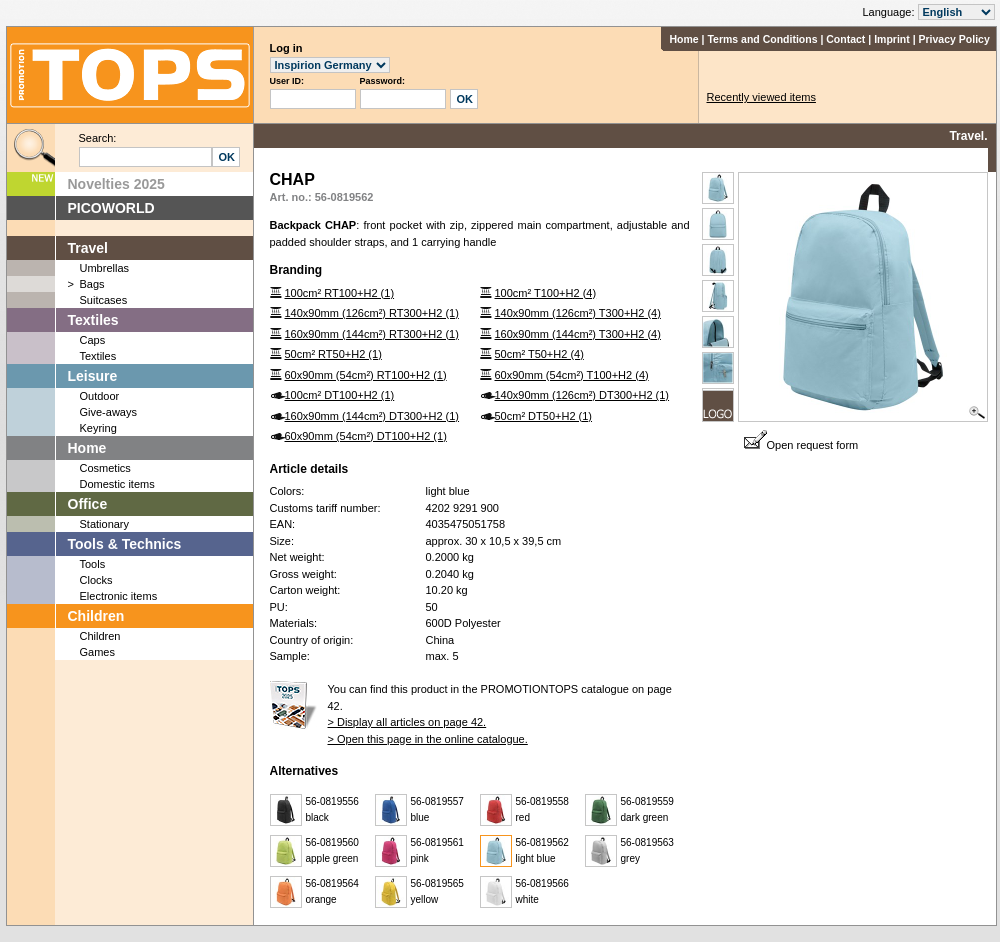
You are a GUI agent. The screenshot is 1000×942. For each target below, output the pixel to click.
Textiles (93, 320)
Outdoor (100, 396)
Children (96, 616)
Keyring (98, 428)
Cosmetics (105, 468)
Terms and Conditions (762, 39)
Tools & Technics (125, 544)
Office (88, 504)
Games (97, 652)
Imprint (892, 39)
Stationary (105, 524)
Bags (92, 284)
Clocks (96, 580)
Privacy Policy (954, 39)
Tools (93, 564)
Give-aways (108, 412)
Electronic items (119, 596)
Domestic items (117, 484)
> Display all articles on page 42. (407, 722)
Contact (845, 39)
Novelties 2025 (116, 184)
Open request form (801, 445)
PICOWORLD (111, 208)
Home (683, 39)
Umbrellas (105, 268)
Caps (93, 340)
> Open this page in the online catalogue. (428, 739)
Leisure (93, 376)
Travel (88, 248)
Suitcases (104, 300)
